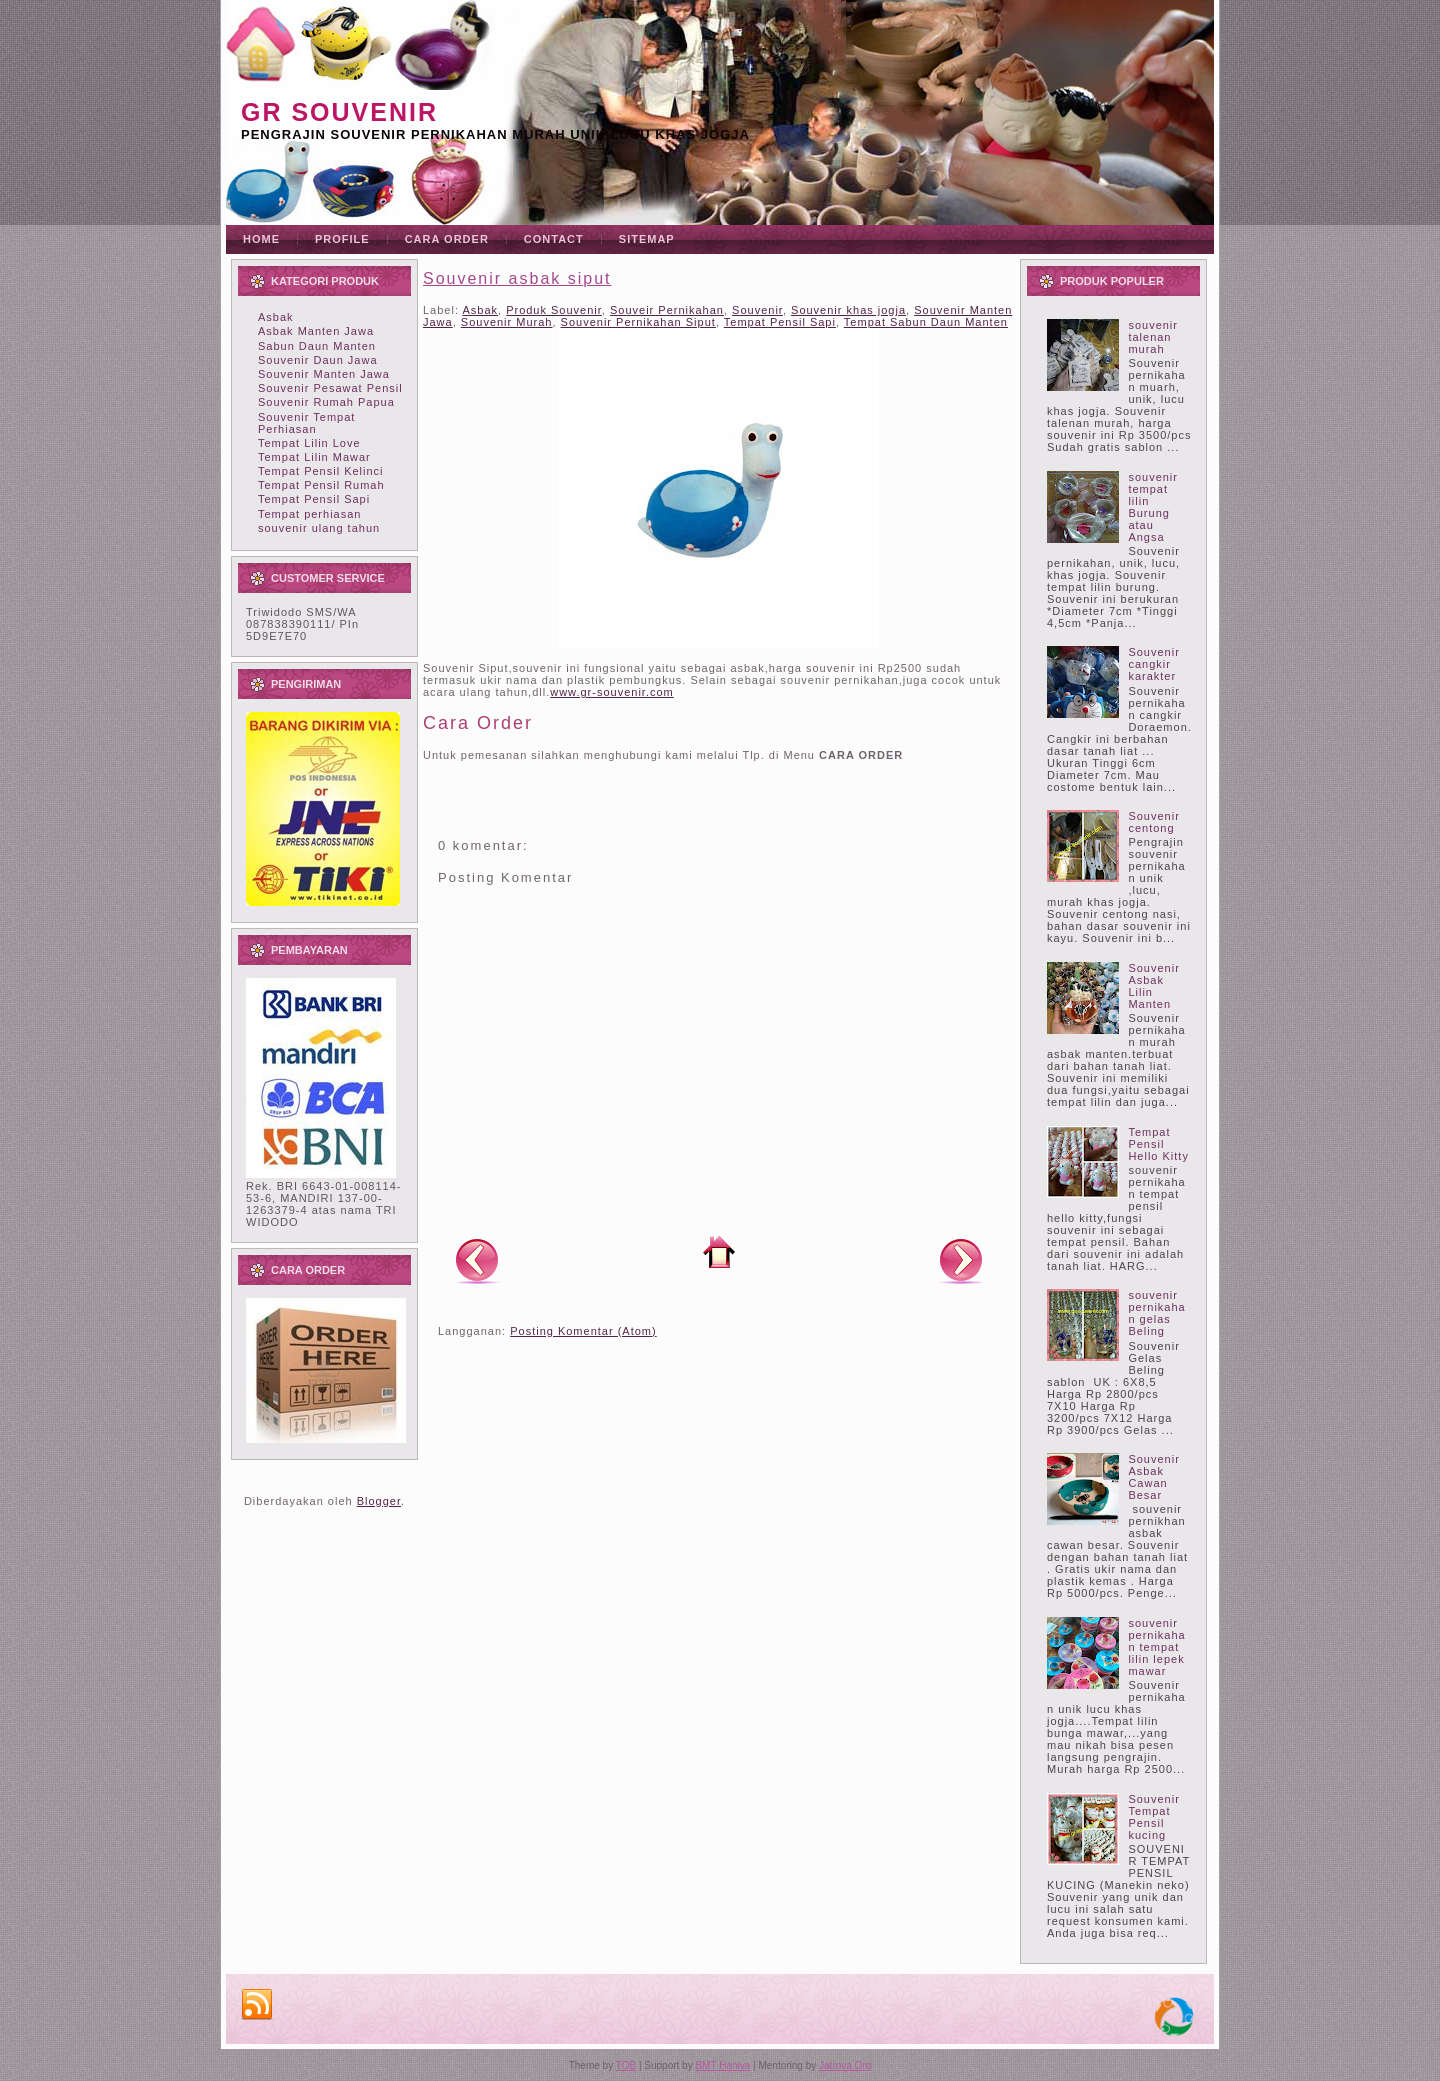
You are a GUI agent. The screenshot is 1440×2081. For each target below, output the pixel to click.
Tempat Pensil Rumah (321, 485)
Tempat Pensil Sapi (314, 499)
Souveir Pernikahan (667, 310)
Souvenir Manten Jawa (324, 374)
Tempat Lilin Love (309, 443)
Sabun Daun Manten (317, 346)
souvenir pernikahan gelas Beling (1156, 1313)
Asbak (276, 317)
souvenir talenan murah (1153, 337)
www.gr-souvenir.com (612, 692)
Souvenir (757, 310)
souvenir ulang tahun (319, 528)
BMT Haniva (722, 2065)
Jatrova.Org (845, 2065)
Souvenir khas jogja (848, 310)
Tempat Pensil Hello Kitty (1158, 1144)
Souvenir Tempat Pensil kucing (1153, 1817)
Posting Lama (961, 1260)
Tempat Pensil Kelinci (321, 471)
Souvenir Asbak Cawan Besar (1153, 1477)
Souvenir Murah (507, 322)
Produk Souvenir (554, 310)
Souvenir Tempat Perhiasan (306, 423)
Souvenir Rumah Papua (326, 402)
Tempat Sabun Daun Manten (926, 322)
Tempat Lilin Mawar (314, 457)
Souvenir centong (1153, 822)
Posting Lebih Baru (477, 1260)
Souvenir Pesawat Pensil (330, 388)
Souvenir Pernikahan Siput (638, 322)
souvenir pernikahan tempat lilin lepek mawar (1156, 1647)
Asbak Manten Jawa (316, 331)
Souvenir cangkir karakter (1153, 664)
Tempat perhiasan (309, 514)
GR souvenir (339, 112)
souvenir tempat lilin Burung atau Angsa (1153, 507)
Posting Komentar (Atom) (583, 1331)
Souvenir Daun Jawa (318, 360)
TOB (626, 2065)
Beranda (719, 1252)
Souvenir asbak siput (517, 278)
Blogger (379, 1501)
